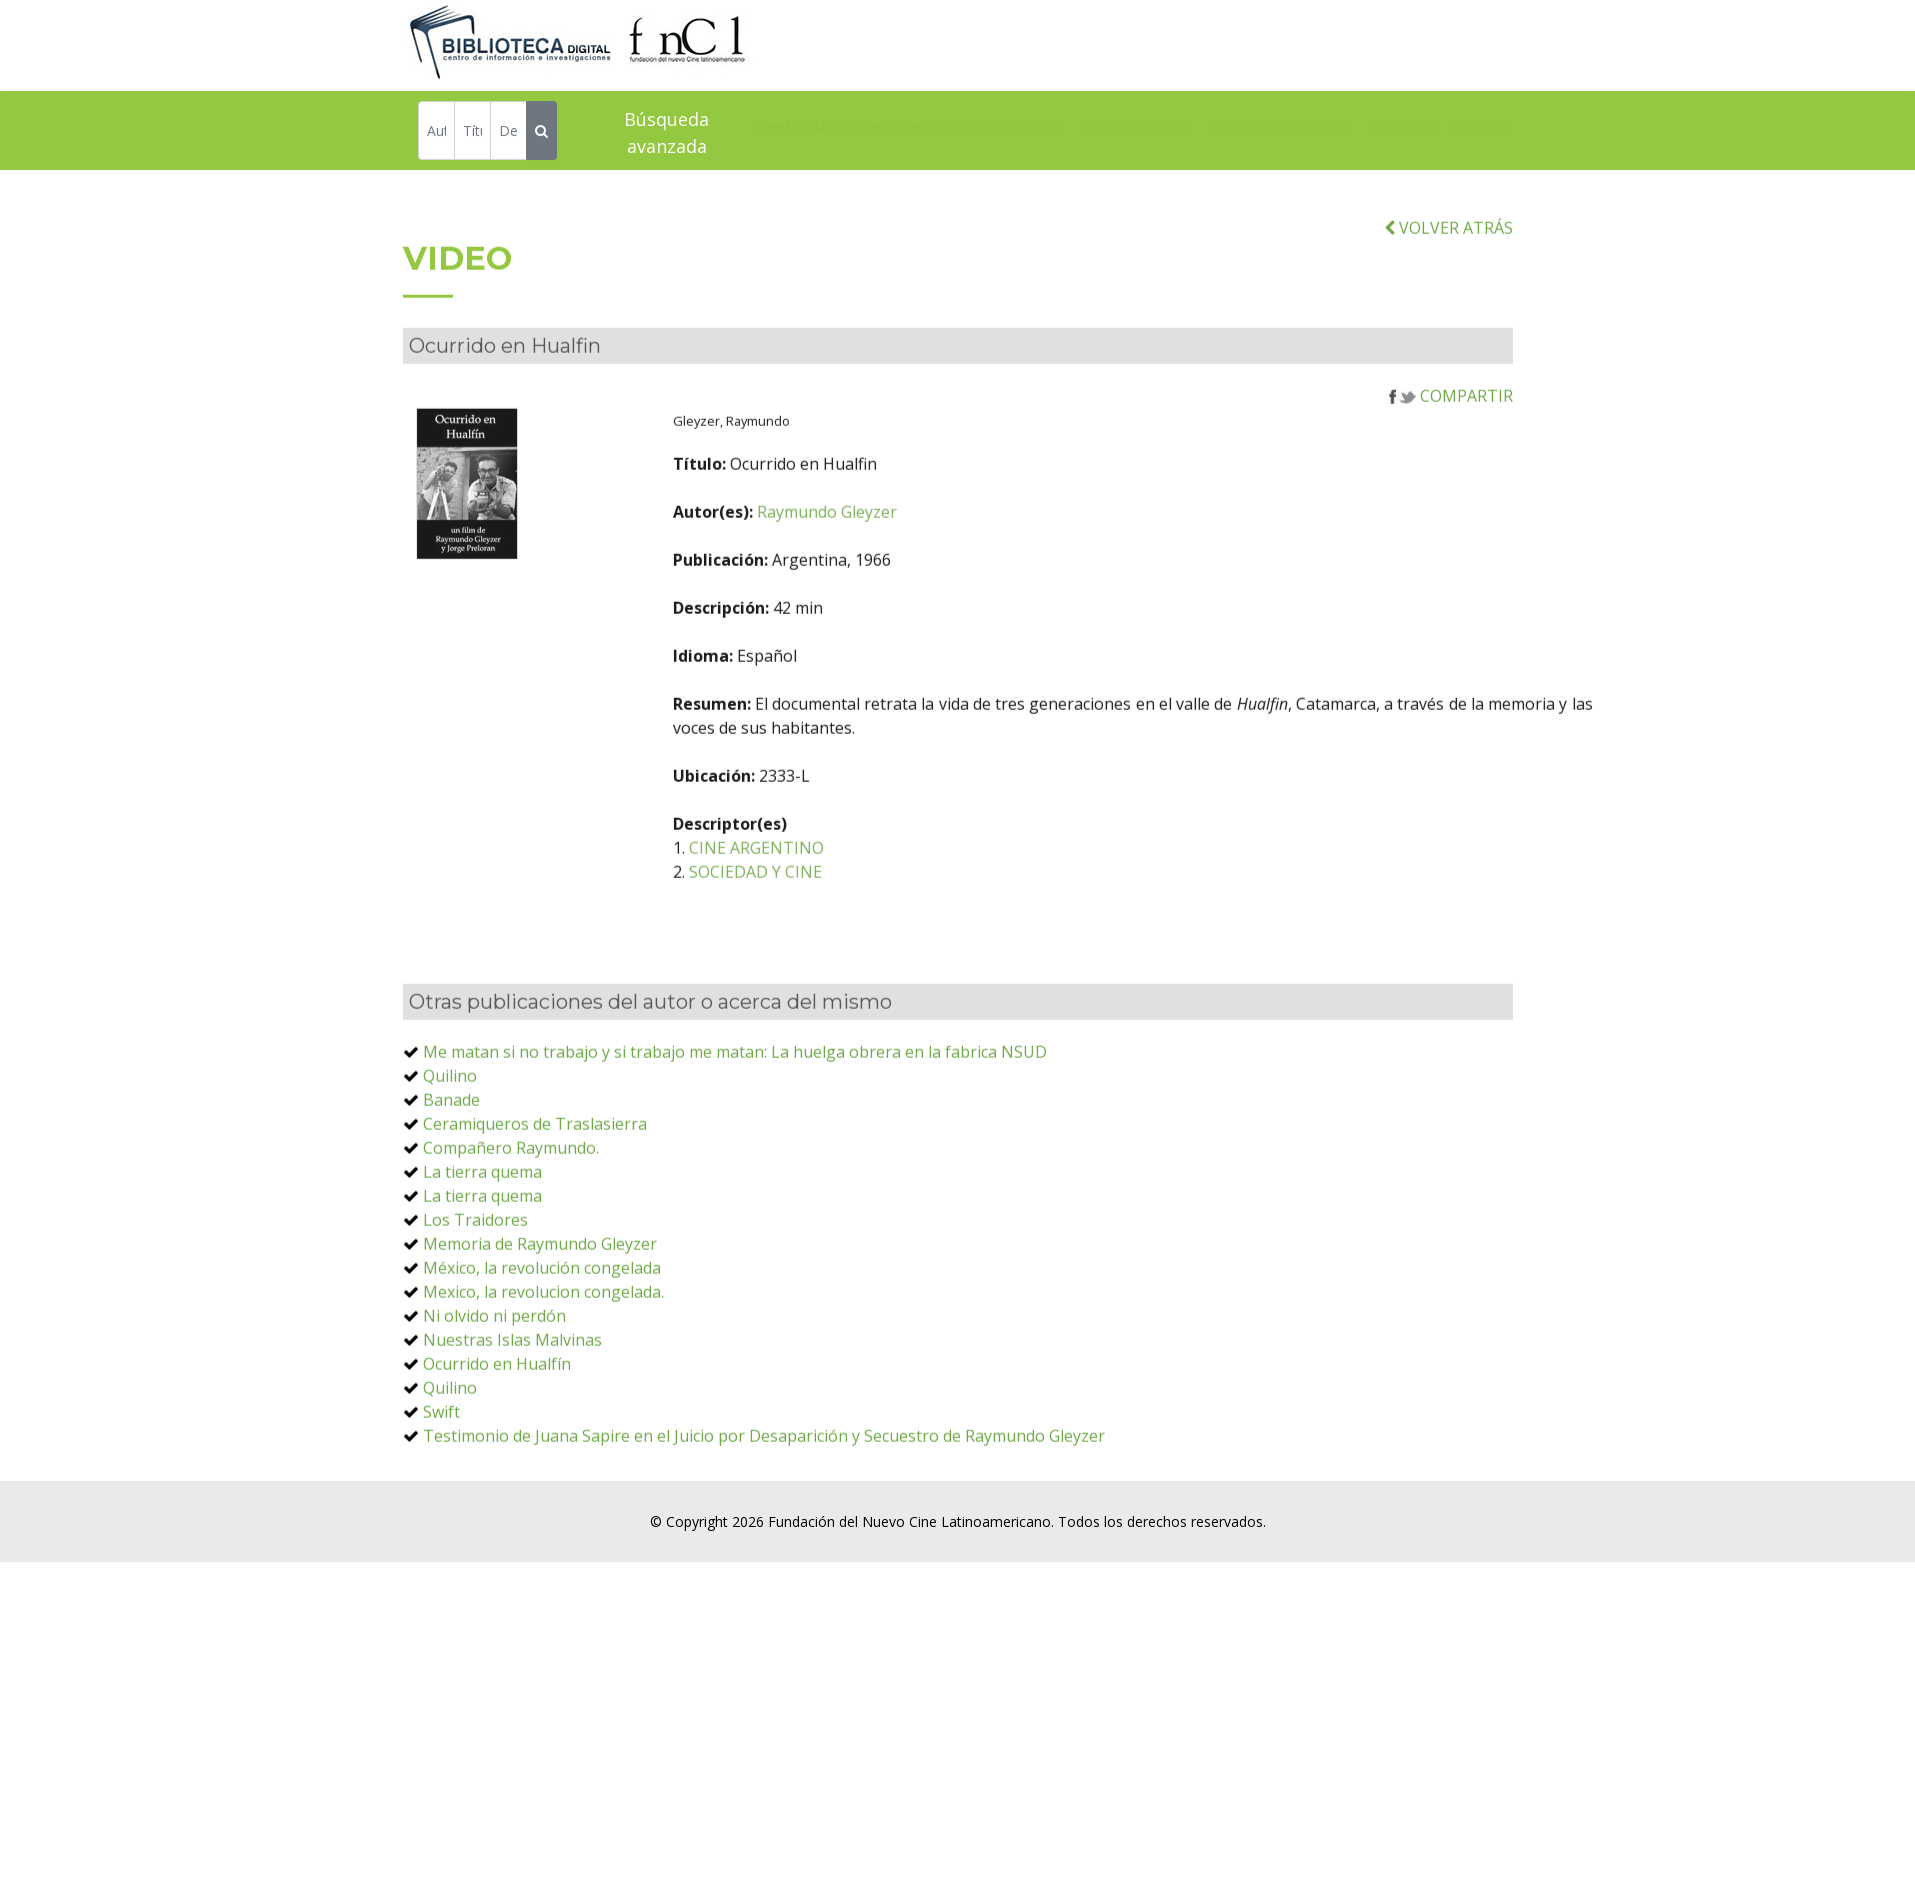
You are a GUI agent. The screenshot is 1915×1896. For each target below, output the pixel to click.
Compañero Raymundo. (511, 1197)
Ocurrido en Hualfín (497, 1413)
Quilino (450, 1125)
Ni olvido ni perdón (494, 1365)
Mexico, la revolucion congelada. (543, 1341)
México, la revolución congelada (542, 1317)
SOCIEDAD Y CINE (847, 921)
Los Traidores (475, 1269)
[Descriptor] (508, 133)
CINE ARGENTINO (848, 897)
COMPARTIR (1451, 445)
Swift (441, 1461)
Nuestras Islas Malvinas (512, 1389)
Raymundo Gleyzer (919, 561)
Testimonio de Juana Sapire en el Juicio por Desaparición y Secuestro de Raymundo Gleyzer (764, 1485)
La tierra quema (482, 1221)
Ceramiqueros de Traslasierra (535, 1173)
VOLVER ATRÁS (1448, 277)
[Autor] (436, 133)
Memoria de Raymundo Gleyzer (540, 1293)
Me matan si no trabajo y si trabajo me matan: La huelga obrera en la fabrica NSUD (735, 1101)
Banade (451, 1149)
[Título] (472, 133)
